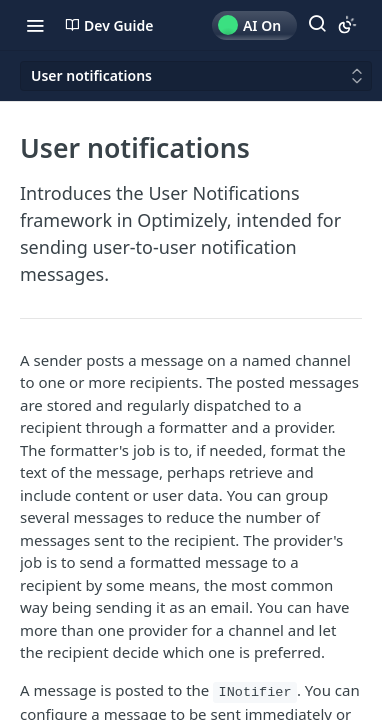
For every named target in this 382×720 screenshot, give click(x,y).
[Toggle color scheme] (347, 25)
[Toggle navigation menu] (35, 25)
